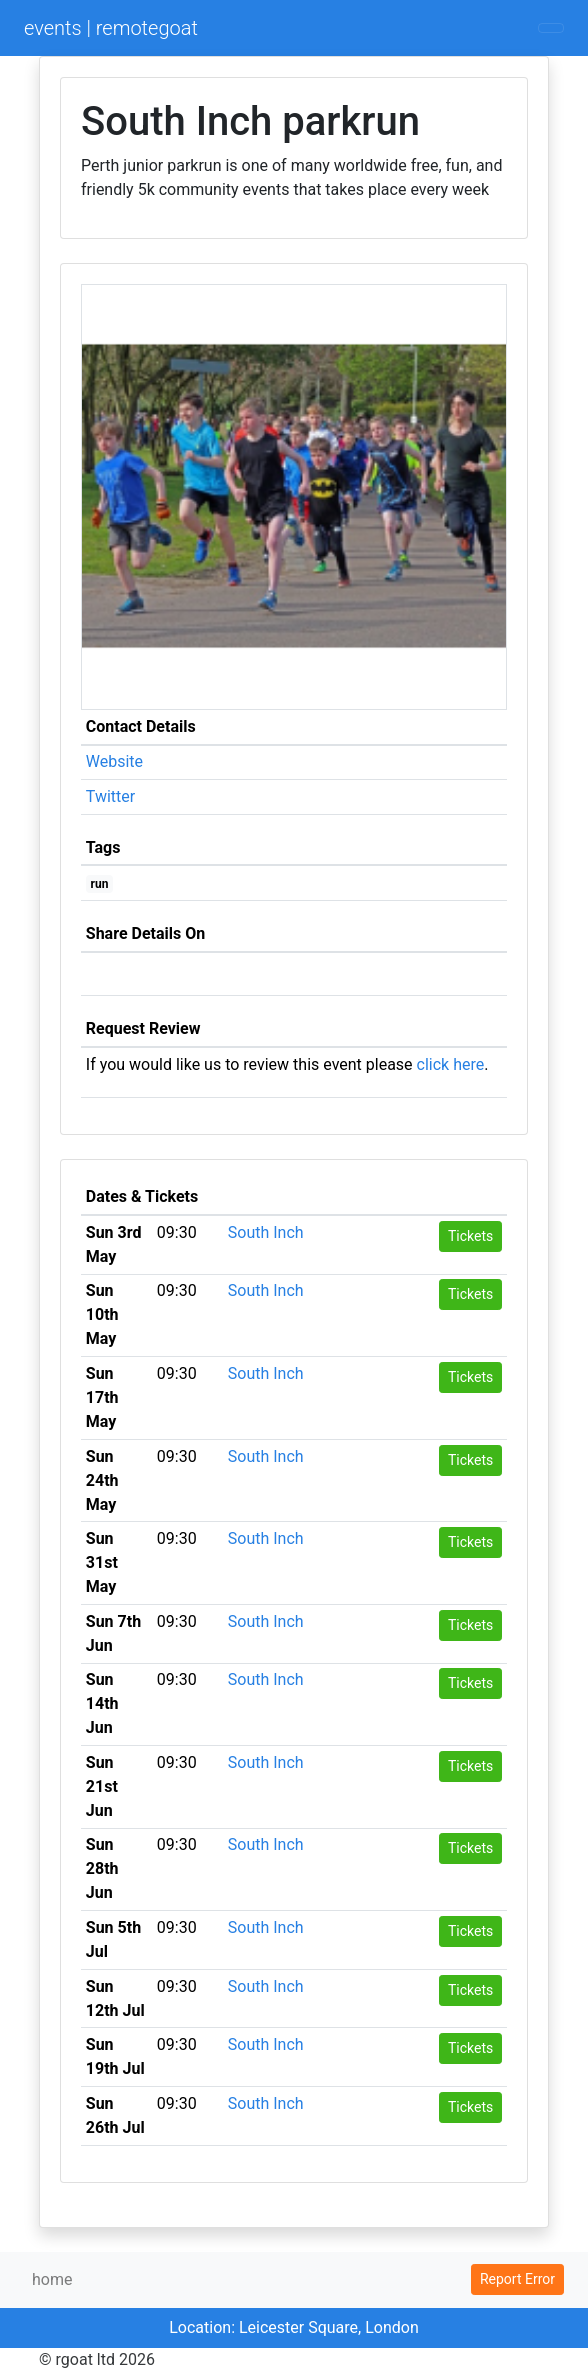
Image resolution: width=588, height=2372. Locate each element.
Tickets (470, 1236)
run (100, 884)
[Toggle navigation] (551, 28)
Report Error (517, 2279)
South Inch (266, 1232)
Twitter (110, 796)
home (52, 2279)
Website (114, 761)
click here (451, 1064)
